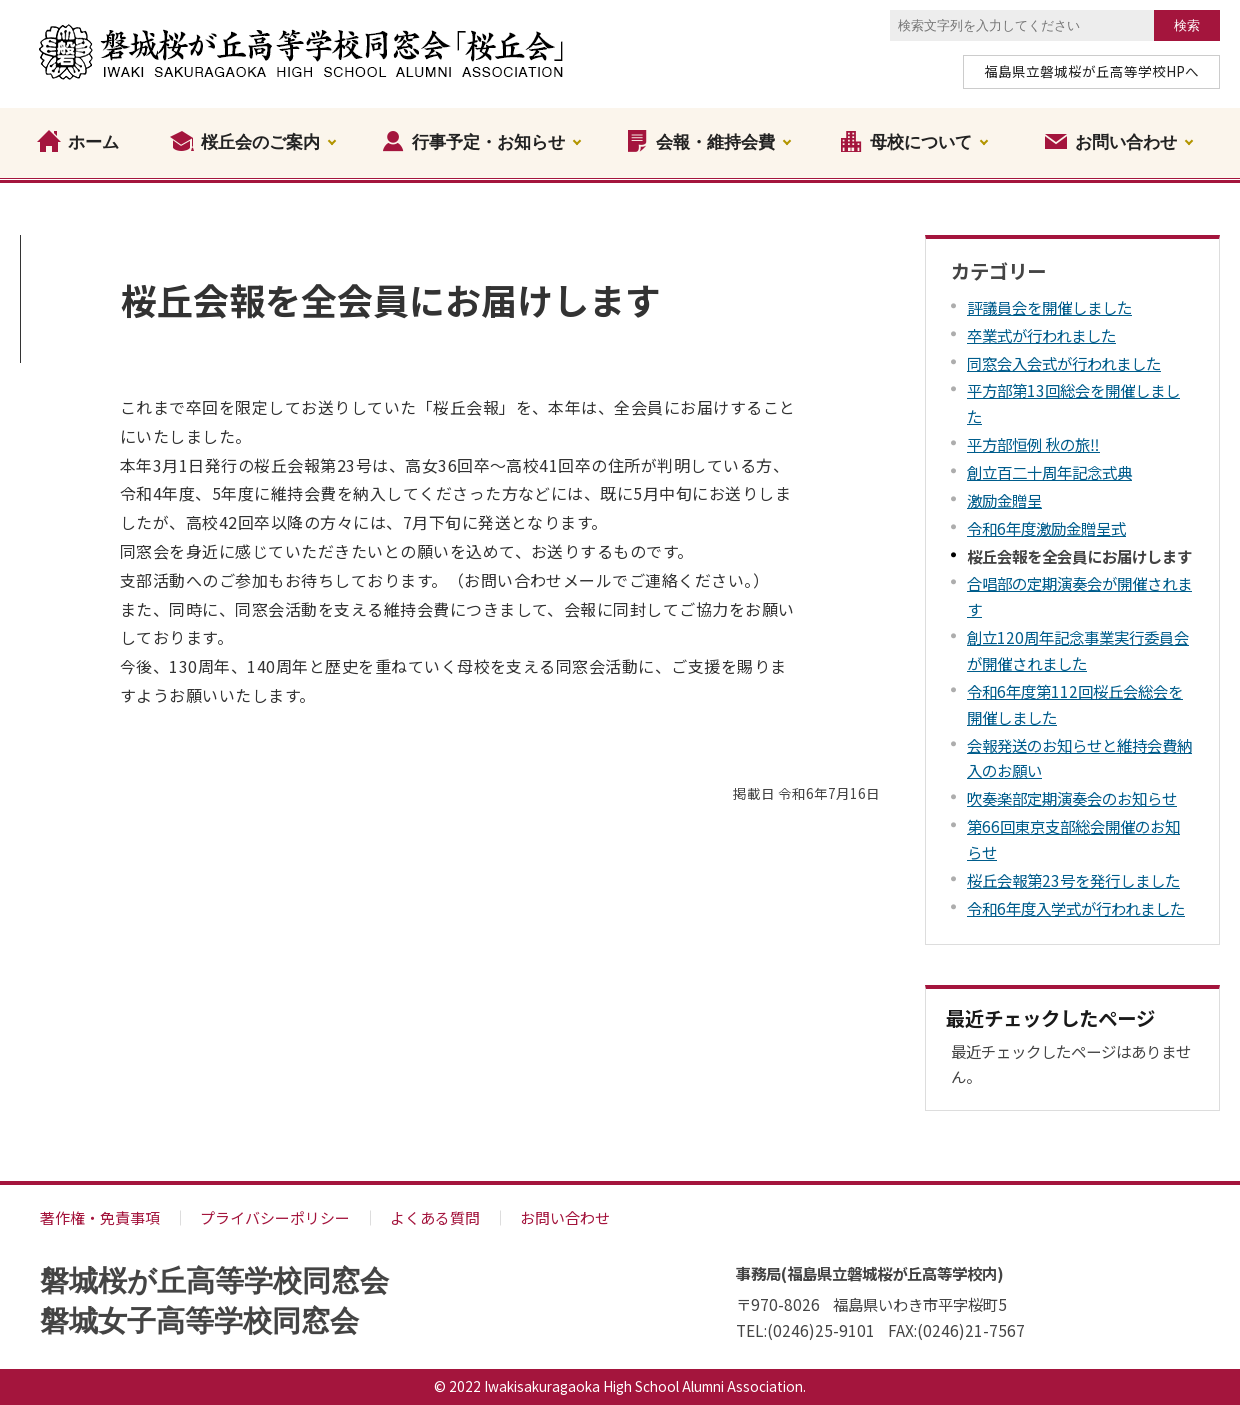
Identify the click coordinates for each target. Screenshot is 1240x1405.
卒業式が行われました (1041, 335)
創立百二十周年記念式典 (1049, 472)
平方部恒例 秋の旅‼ (1033, 444)
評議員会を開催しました (1049, 307)
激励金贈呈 (1004, 500)
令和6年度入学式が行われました (1076, 908)
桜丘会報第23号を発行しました (1073, 880)
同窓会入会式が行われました (1064, 363)
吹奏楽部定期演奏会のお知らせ (1072, 798)
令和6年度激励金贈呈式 (1046, 528)
